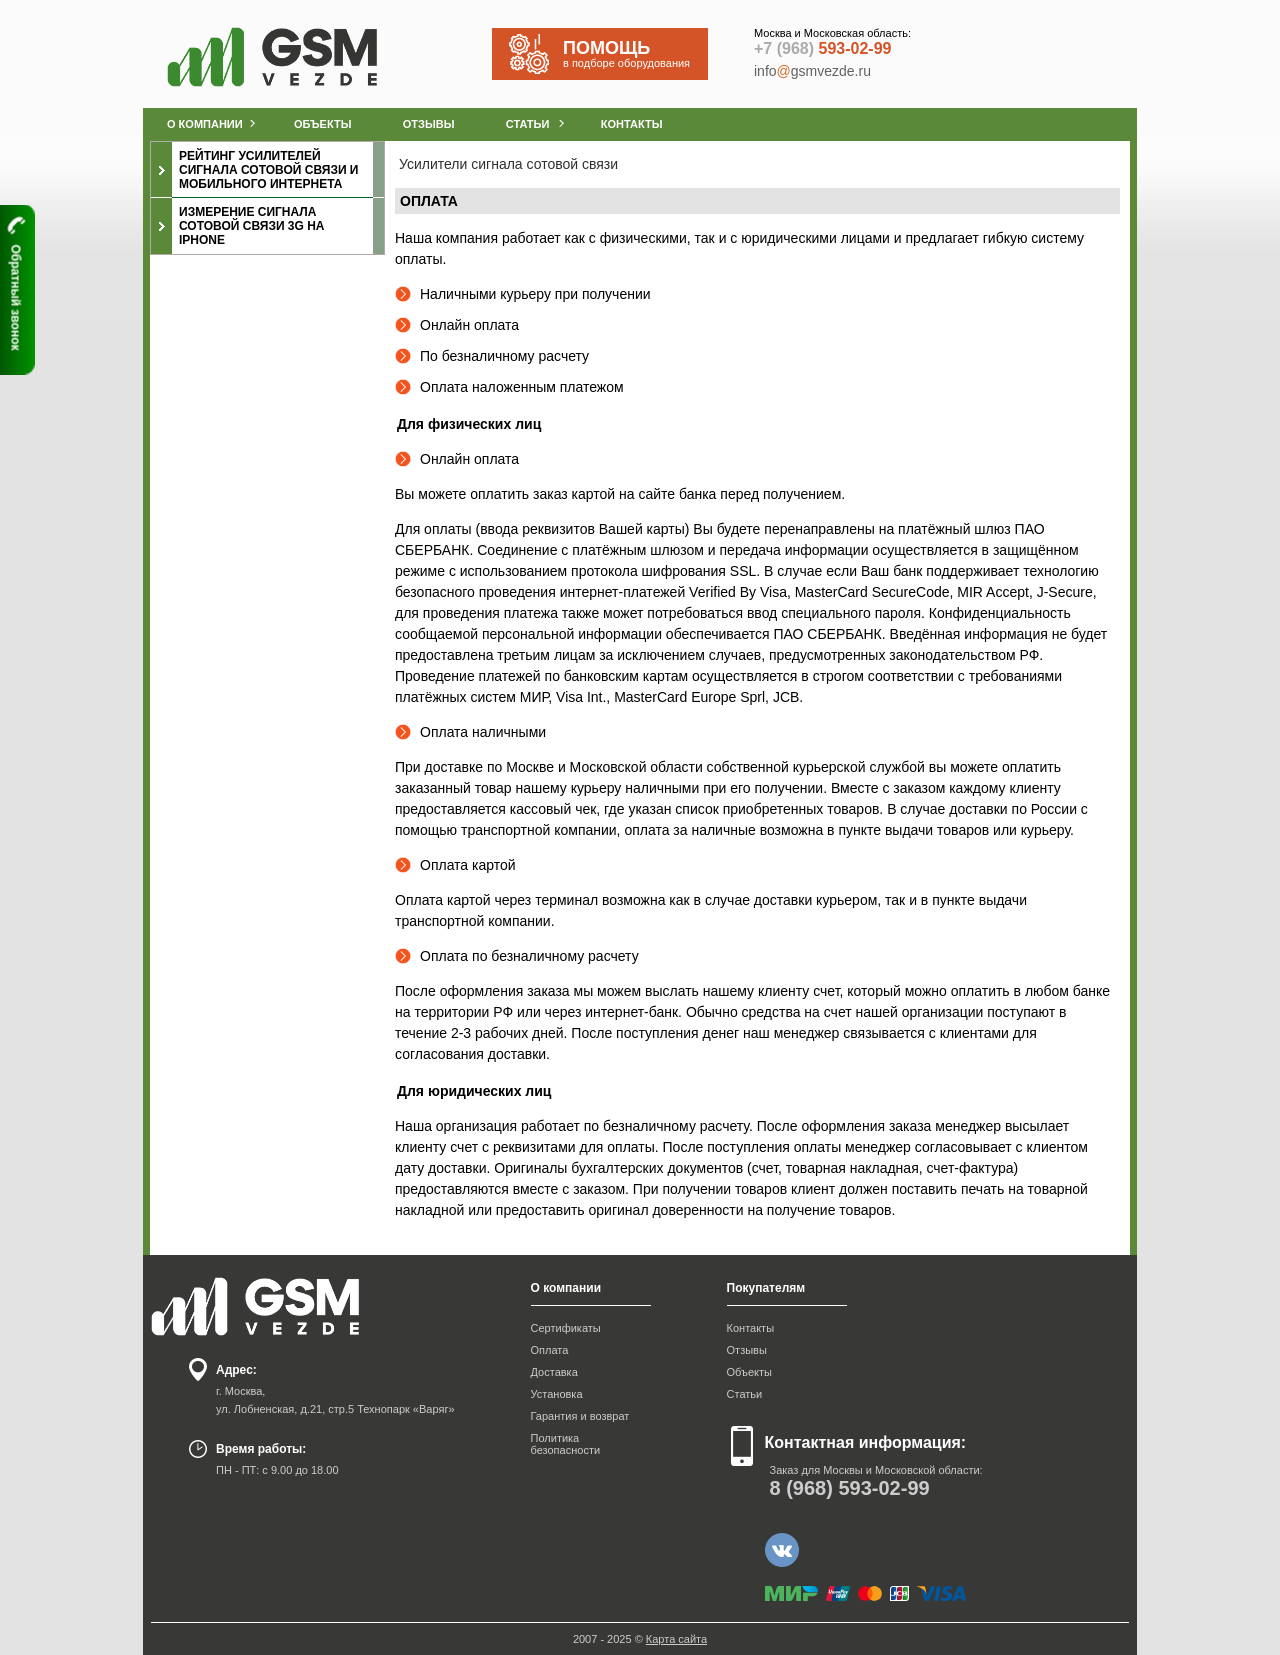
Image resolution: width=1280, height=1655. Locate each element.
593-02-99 (822, 48)
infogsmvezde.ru (812, 71)
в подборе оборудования (635, 53)
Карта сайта (676, 1639)
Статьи (745, 1394)
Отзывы (747, 1350)
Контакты (751, 1328)
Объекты (749, 1372)
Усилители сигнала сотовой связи (508, 164)
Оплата (550, 1350)
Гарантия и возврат (580, 1416)
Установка (557, 1394)
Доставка (554, 1372)
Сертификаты (566, 1328)
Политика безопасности (566, 1444)
